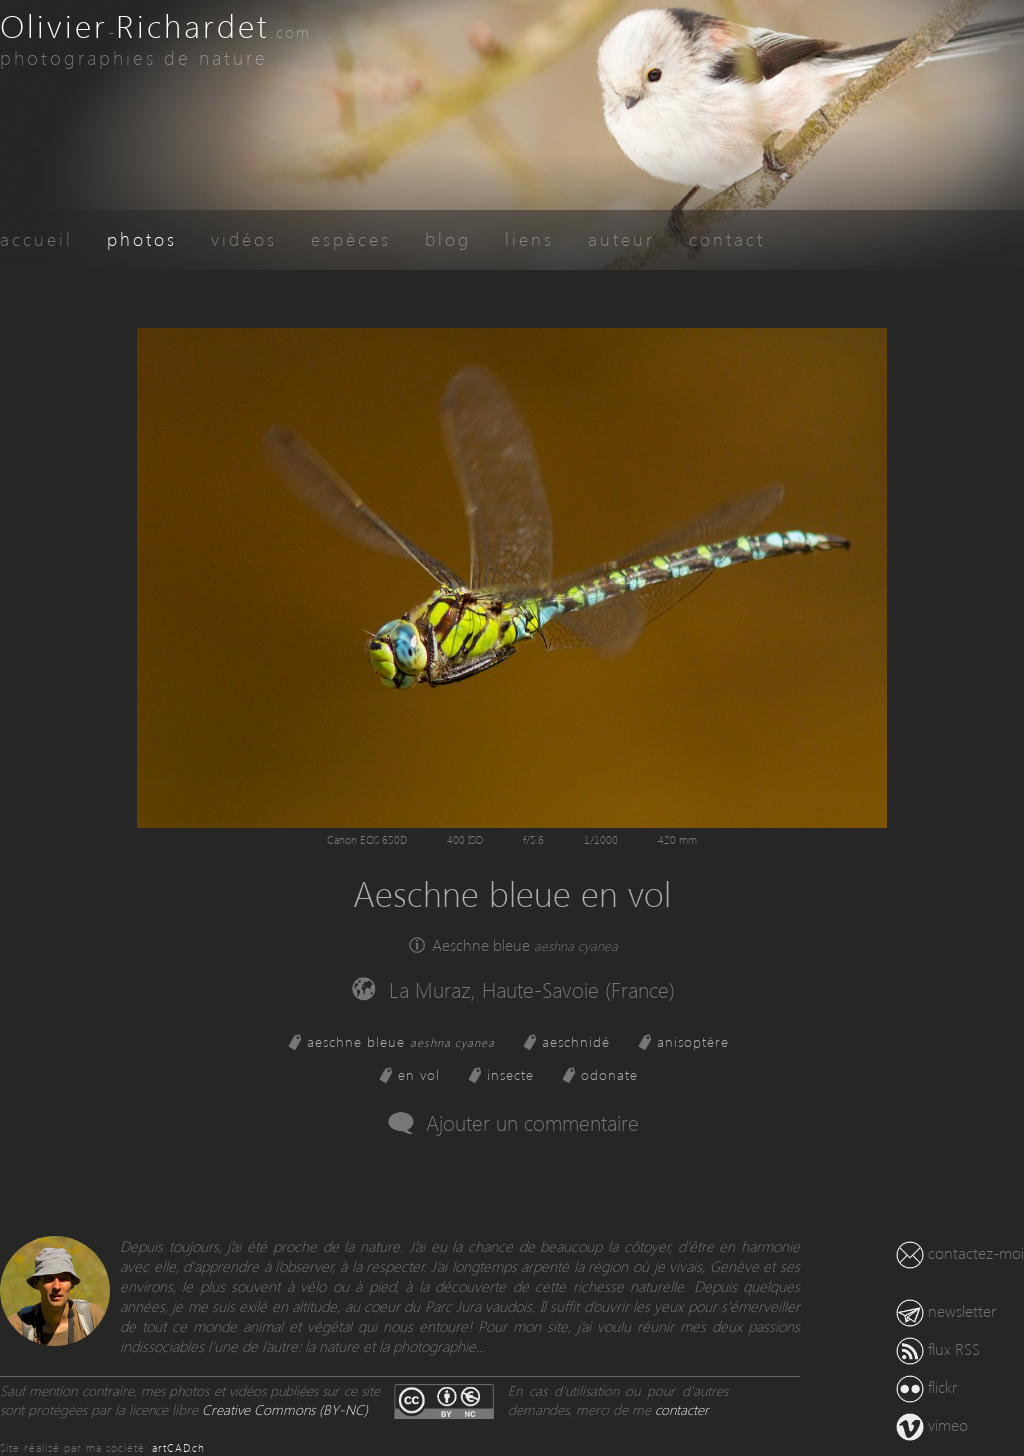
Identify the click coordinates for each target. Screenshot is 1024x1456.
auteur (621, 238)
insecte (510, 1074)
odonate (609, 1074)
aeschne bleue (401, 1041)
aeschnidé (576, 1041)
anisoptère (693, 1041)
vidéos (244, 238)
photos (142, 238)
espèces (351, 238)
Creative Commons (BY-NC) (285, 1409)
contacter (682, 1409)
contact (727, 238)
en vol (419, 1074)
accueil (36, 238)
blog (448, 238)
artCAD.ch (178, 1447)
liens (529, 238)
